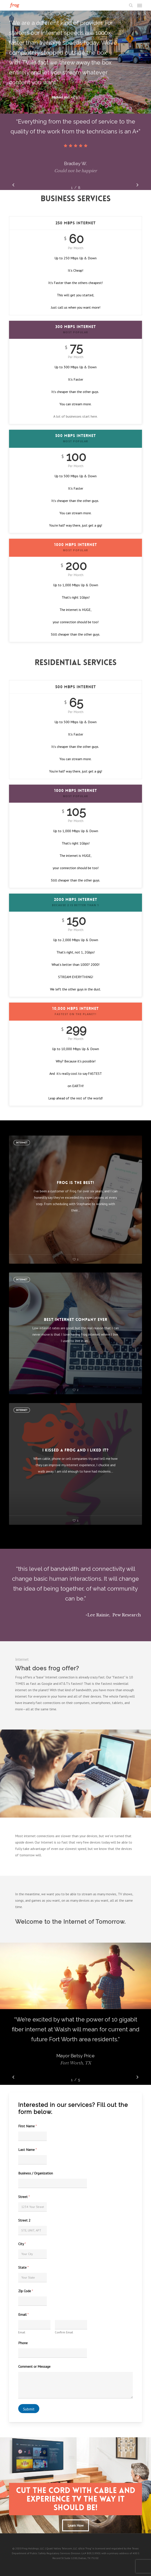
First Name (27, 2126)
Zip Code (25, 2291)
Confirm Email (64, 2332)
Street (24, 2197)
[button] (139, 5)
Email (21, 2332)
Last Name (27, 2150)
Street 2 (24, 2220)
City (22, 2244)
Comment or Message (34, 2366)
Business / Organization (35, 2173)
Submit (28, 2409)
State (23, 2267)
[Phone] (52, 2353)
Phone (23, 2343)
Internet (21, 1142)
